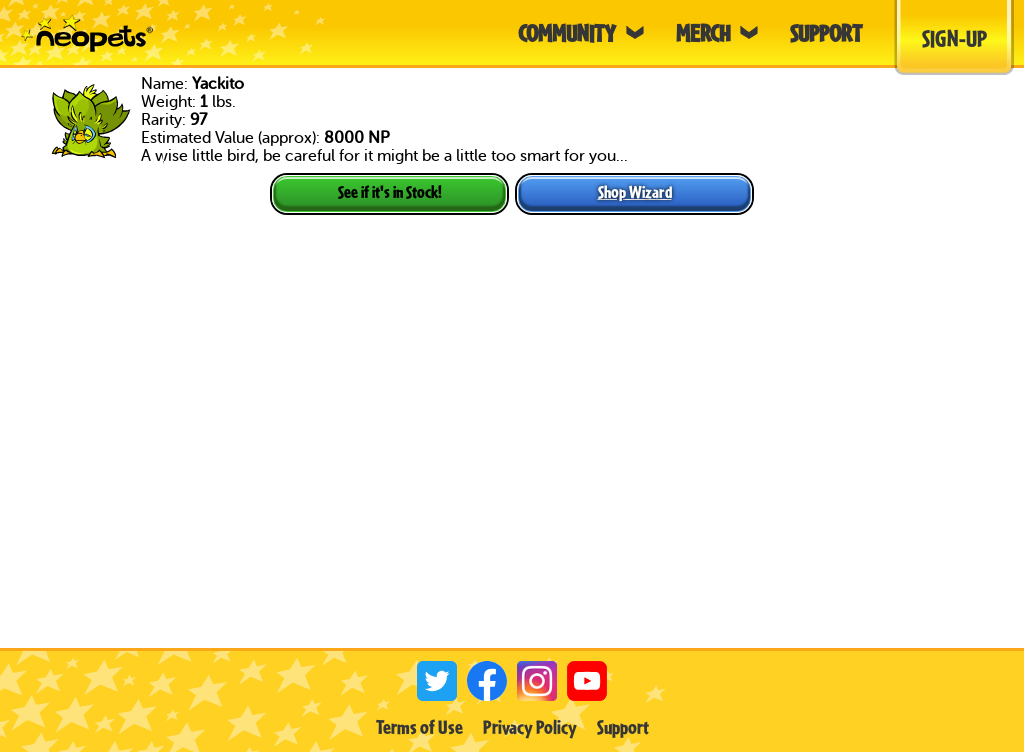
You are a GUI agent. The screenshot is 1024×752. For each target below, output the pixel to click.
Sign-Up (954, 38)
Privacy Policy (530, 727)
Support (623, 727)
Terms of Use (419, 727)
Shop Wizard (635, 191)
